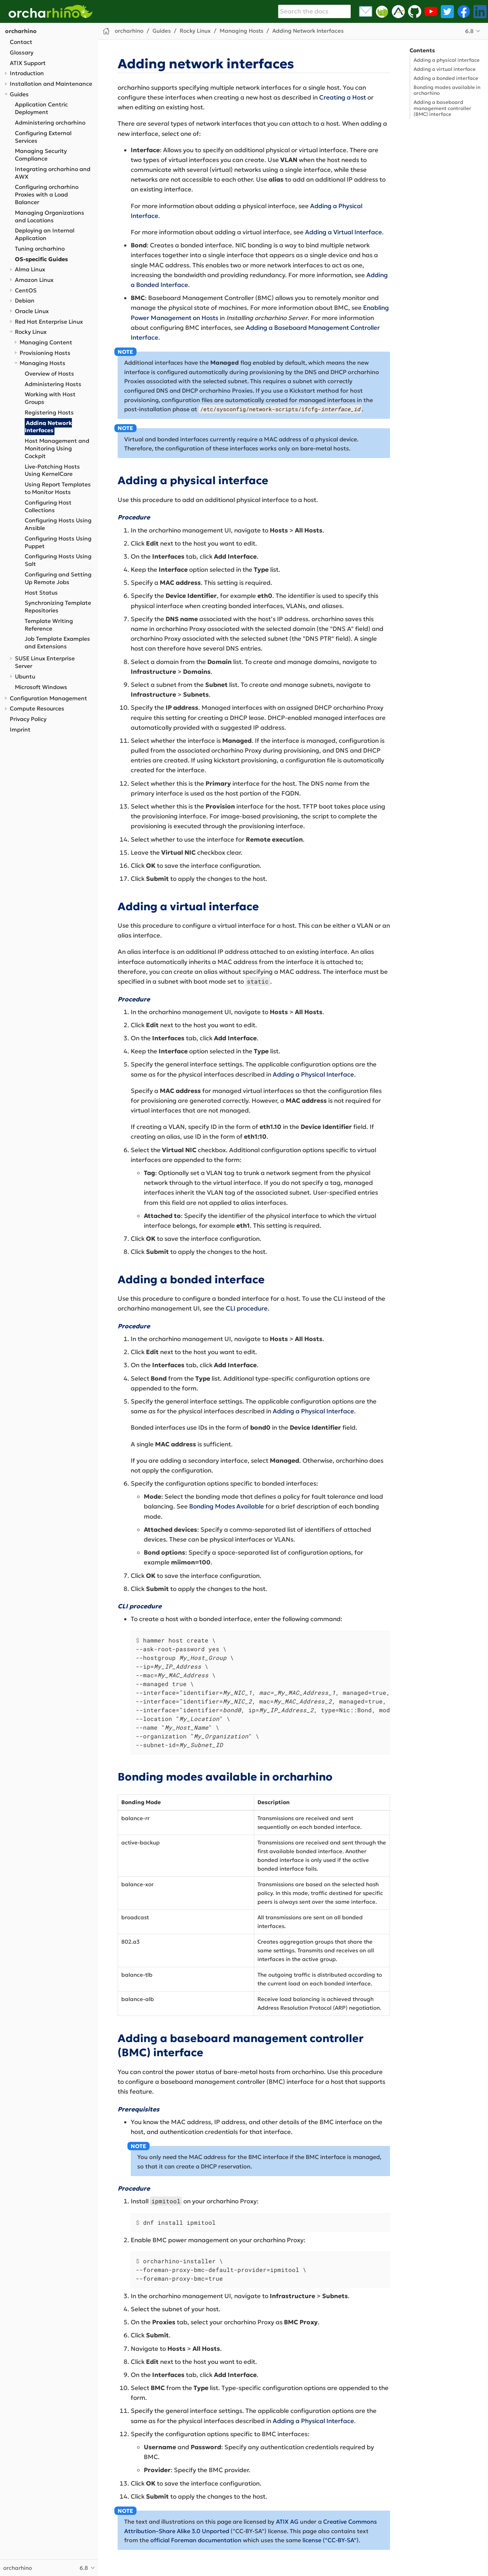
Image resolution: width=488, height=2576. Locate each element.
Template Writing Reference (49, 624)
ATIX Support (28, 63)
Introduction (27, 73)
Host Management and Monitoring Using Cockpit (57, 448)
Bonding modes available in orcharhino (447, 90)
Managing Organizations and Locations (49, 216)
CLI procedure (247, 1308)
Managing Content (46, 342)
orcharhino (21, 31)
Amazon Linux (34, 279)
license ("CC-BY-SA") (330, 2540)
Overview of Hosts (49, 373)
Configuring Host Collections (48, 506)
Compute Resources (37, 708)
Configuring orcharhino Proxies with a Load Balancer (46, 194)
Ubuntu (25, 676)
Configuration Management (48, 698)
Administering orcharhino (50, 122)
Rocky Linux (30, 331)
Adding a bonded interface (446, 78)
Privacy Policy (28, 719)
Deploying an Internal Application (44, 234)
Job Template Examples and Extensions (57, 642)
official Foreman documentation (195, 2540)
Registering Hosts (49, 412)
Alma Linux (30, 269)
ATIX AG (287, 2521)
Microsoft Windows (41, 687)
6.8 (469, 31)
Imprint (20, 729)
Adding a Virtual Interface (343, 232)
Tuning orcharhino (40, 248)
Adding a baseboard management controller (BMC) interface (442, 108)
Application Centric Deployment (41, 108)
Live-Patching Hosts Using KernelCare (52, 470)
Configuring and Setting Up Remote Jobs (58, 578)
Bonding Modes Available (226, 1506)
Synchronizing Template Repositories (58, 606)
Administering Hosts (53, 384)
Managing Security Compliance (41, 154)
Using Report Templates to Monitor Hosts (58, 488)
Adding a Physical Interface (313, 1074)
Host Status (41, 592)
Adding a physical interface (447, 60)
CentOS (26, 290)
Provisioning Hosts (45, 352)
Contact (21, 42)
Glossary (21, 52)
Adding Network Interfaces (48, 426)
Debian (24, 300)
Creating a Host (342, 97)
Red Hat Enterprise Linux (49, 321)
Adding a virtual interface (445, 69)
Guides (19, 94)
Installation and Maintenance (51, 83)
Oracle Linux (32, 311)
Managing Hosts (42, 363)
